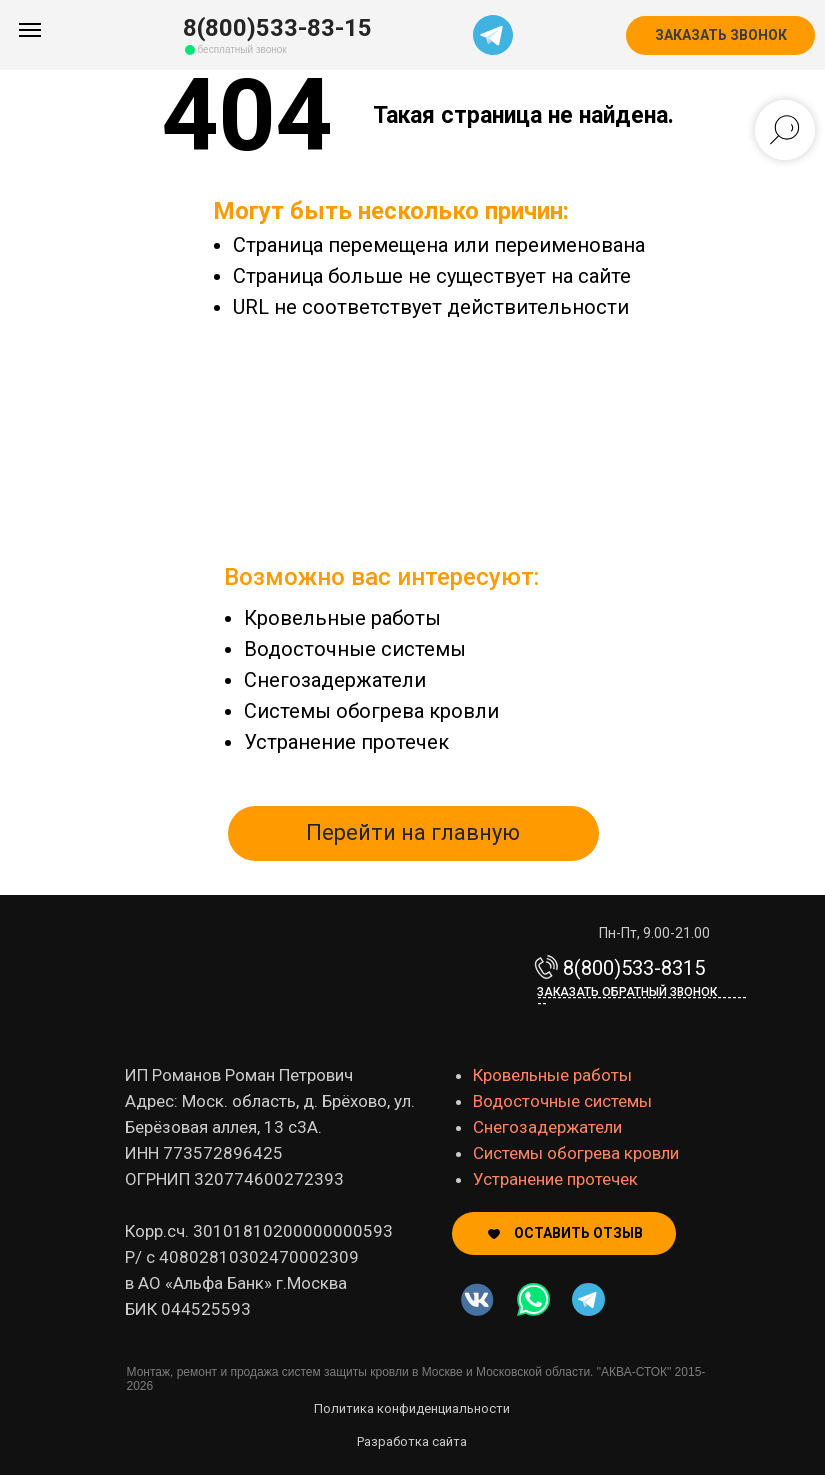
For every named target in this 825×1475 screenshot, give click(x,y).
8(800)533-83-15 (277, 28)
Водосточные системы (355, 649)
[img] (533, 1299)
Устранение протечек (346, 742)
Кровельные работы (342, 618)
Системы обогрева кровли (371, 711)
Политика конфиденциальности (412, 1408)
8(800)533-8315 (634, 968)
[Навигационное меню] (30, 30)
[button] (720, 35)
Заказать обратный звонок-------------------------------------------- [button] (642, 998)
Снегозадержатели (335, 680)
